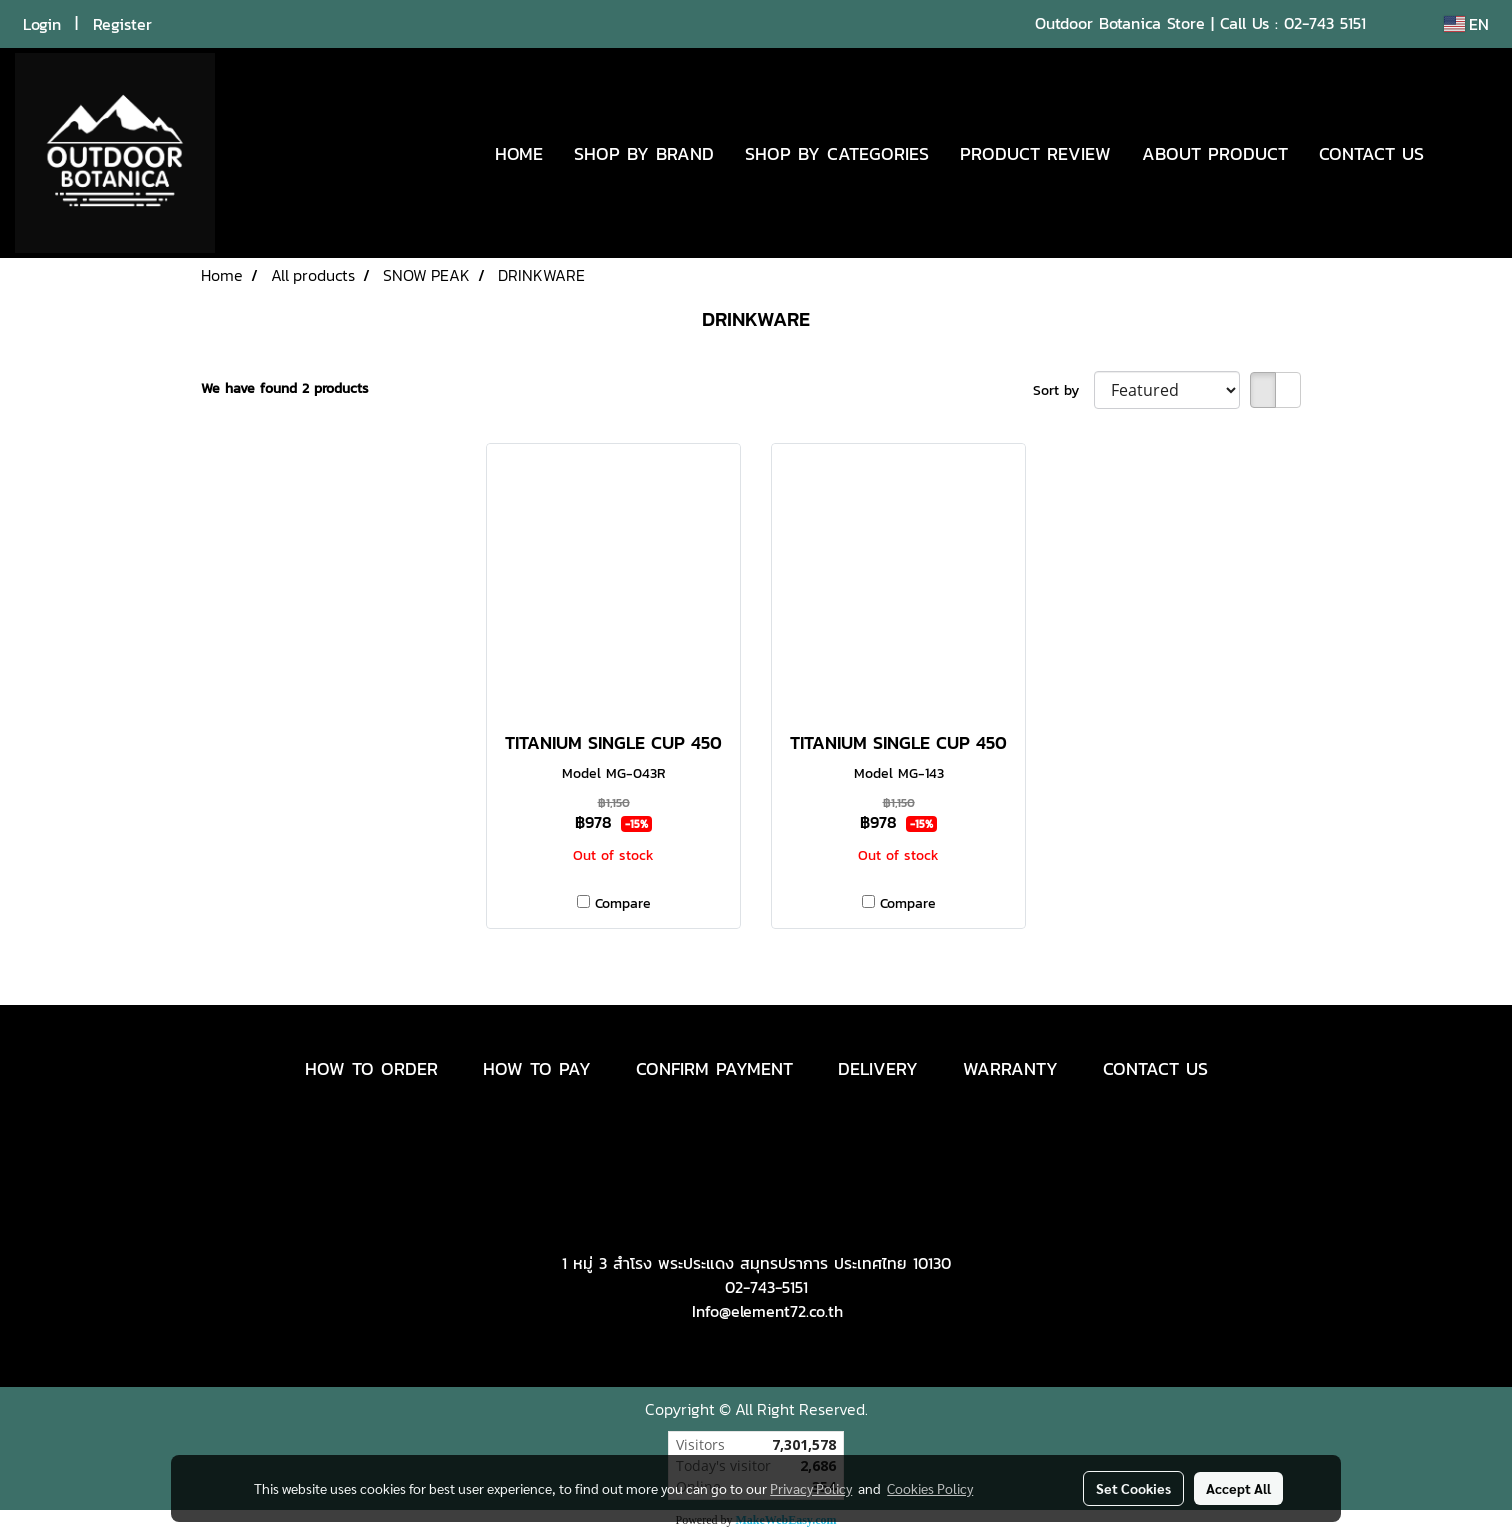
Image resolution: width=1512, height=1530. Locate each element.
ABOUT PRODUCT (1215, 153)
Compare (623, 903)
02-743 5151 (1325, 23)
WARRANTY (1010, 1068)
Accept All (1238, 1488)
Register (122, 24)
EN (1466, 24)
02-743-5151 (766, 1287)
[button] (1469, 153)
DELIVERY (878, 1068)
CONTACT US (1371, 153)
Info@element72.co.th (767, 1311)
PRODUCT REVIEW (1035, 153)
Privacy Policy (811, 1488)
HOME (519, 153)
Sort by (1063, 390)
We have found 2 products (285, 388)
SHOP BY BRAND (644, 153)
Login (42, 24)
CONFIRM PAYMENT (714, 1068)
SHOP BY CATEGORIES (837, 153)
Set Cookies (1133, 1488)
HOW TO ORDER (371, 1068)
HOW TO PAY (537, 1068)
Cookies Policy (930, 1488)
